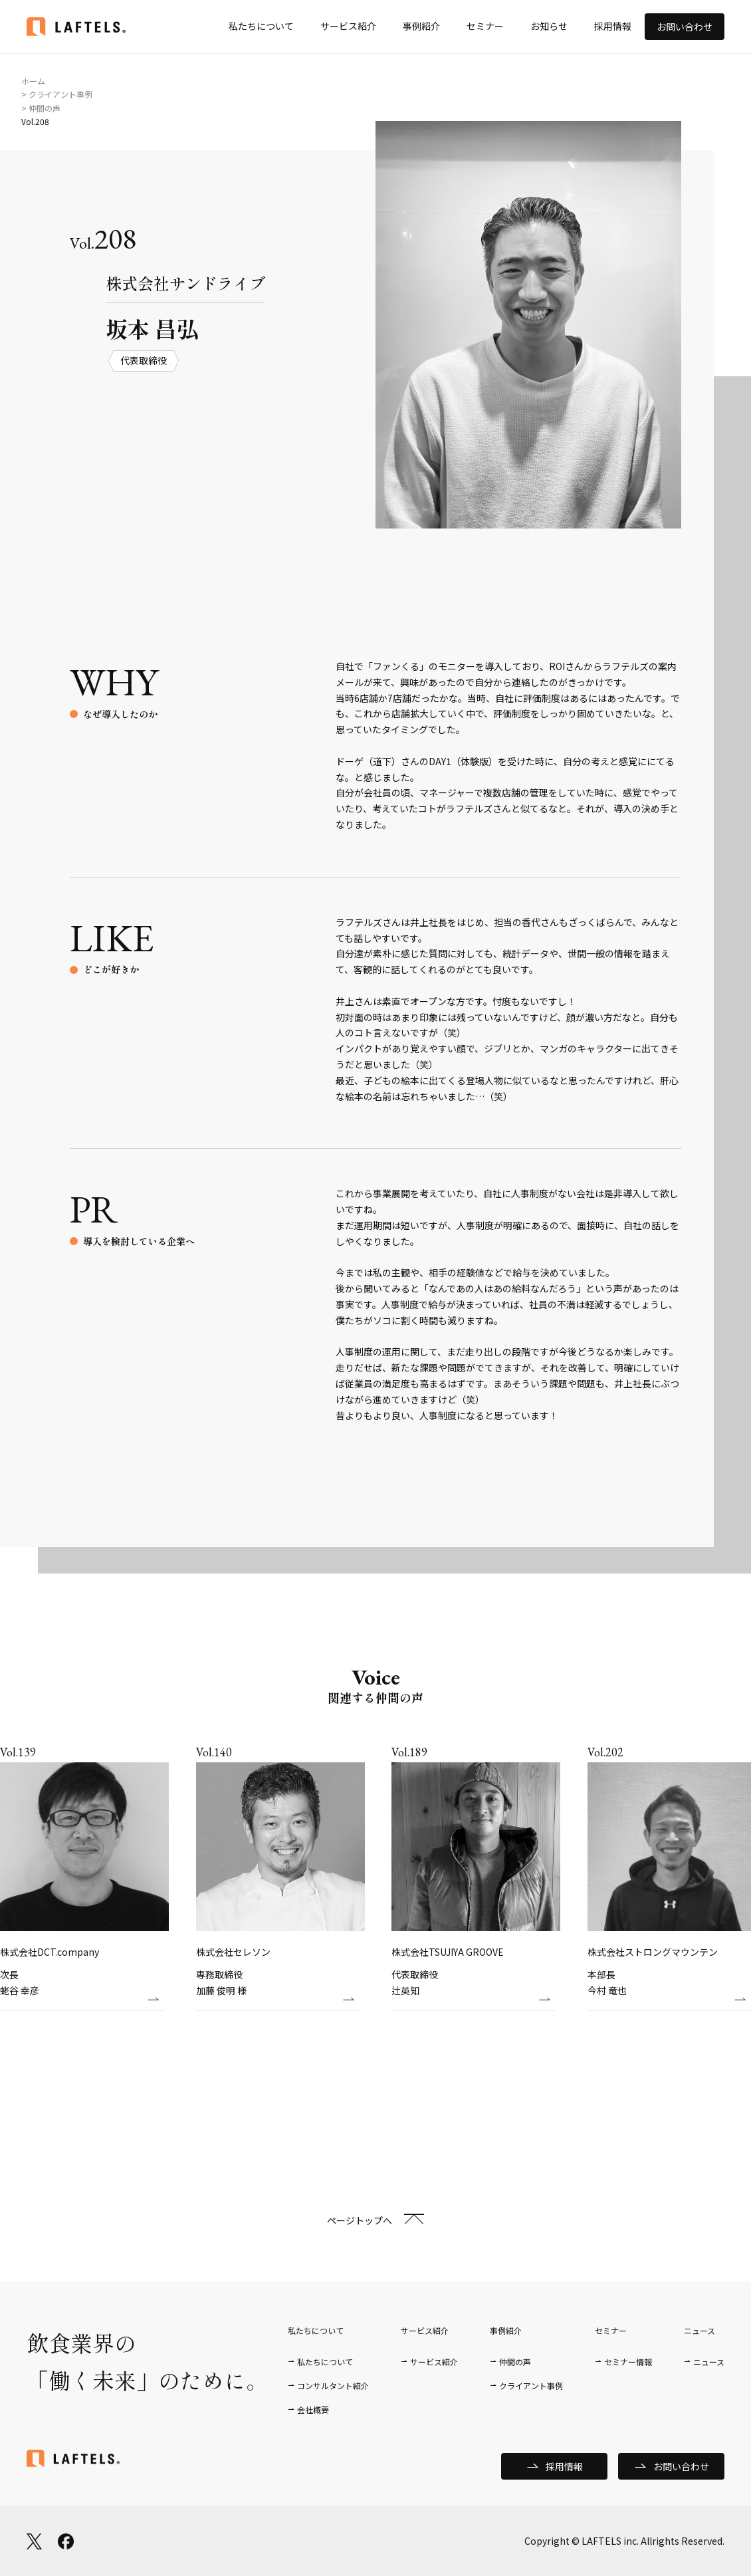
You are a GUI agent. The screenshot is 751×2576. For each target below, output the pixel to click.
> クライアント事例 (56, 94)
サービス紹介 (348, 26)
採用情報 (612, 26)
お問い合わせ (684, 26)
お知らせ (549, 26)
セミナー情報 (628, 2361)
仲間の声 (515, 2361)
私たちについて (261, 26)
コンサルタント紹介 (333, 2385)
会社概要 (313, 2409)
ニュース (708, 2361)
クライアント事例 (531, 2385)
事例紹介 (421, 26)
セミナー (485, 26)
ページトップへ (359, 2220)
